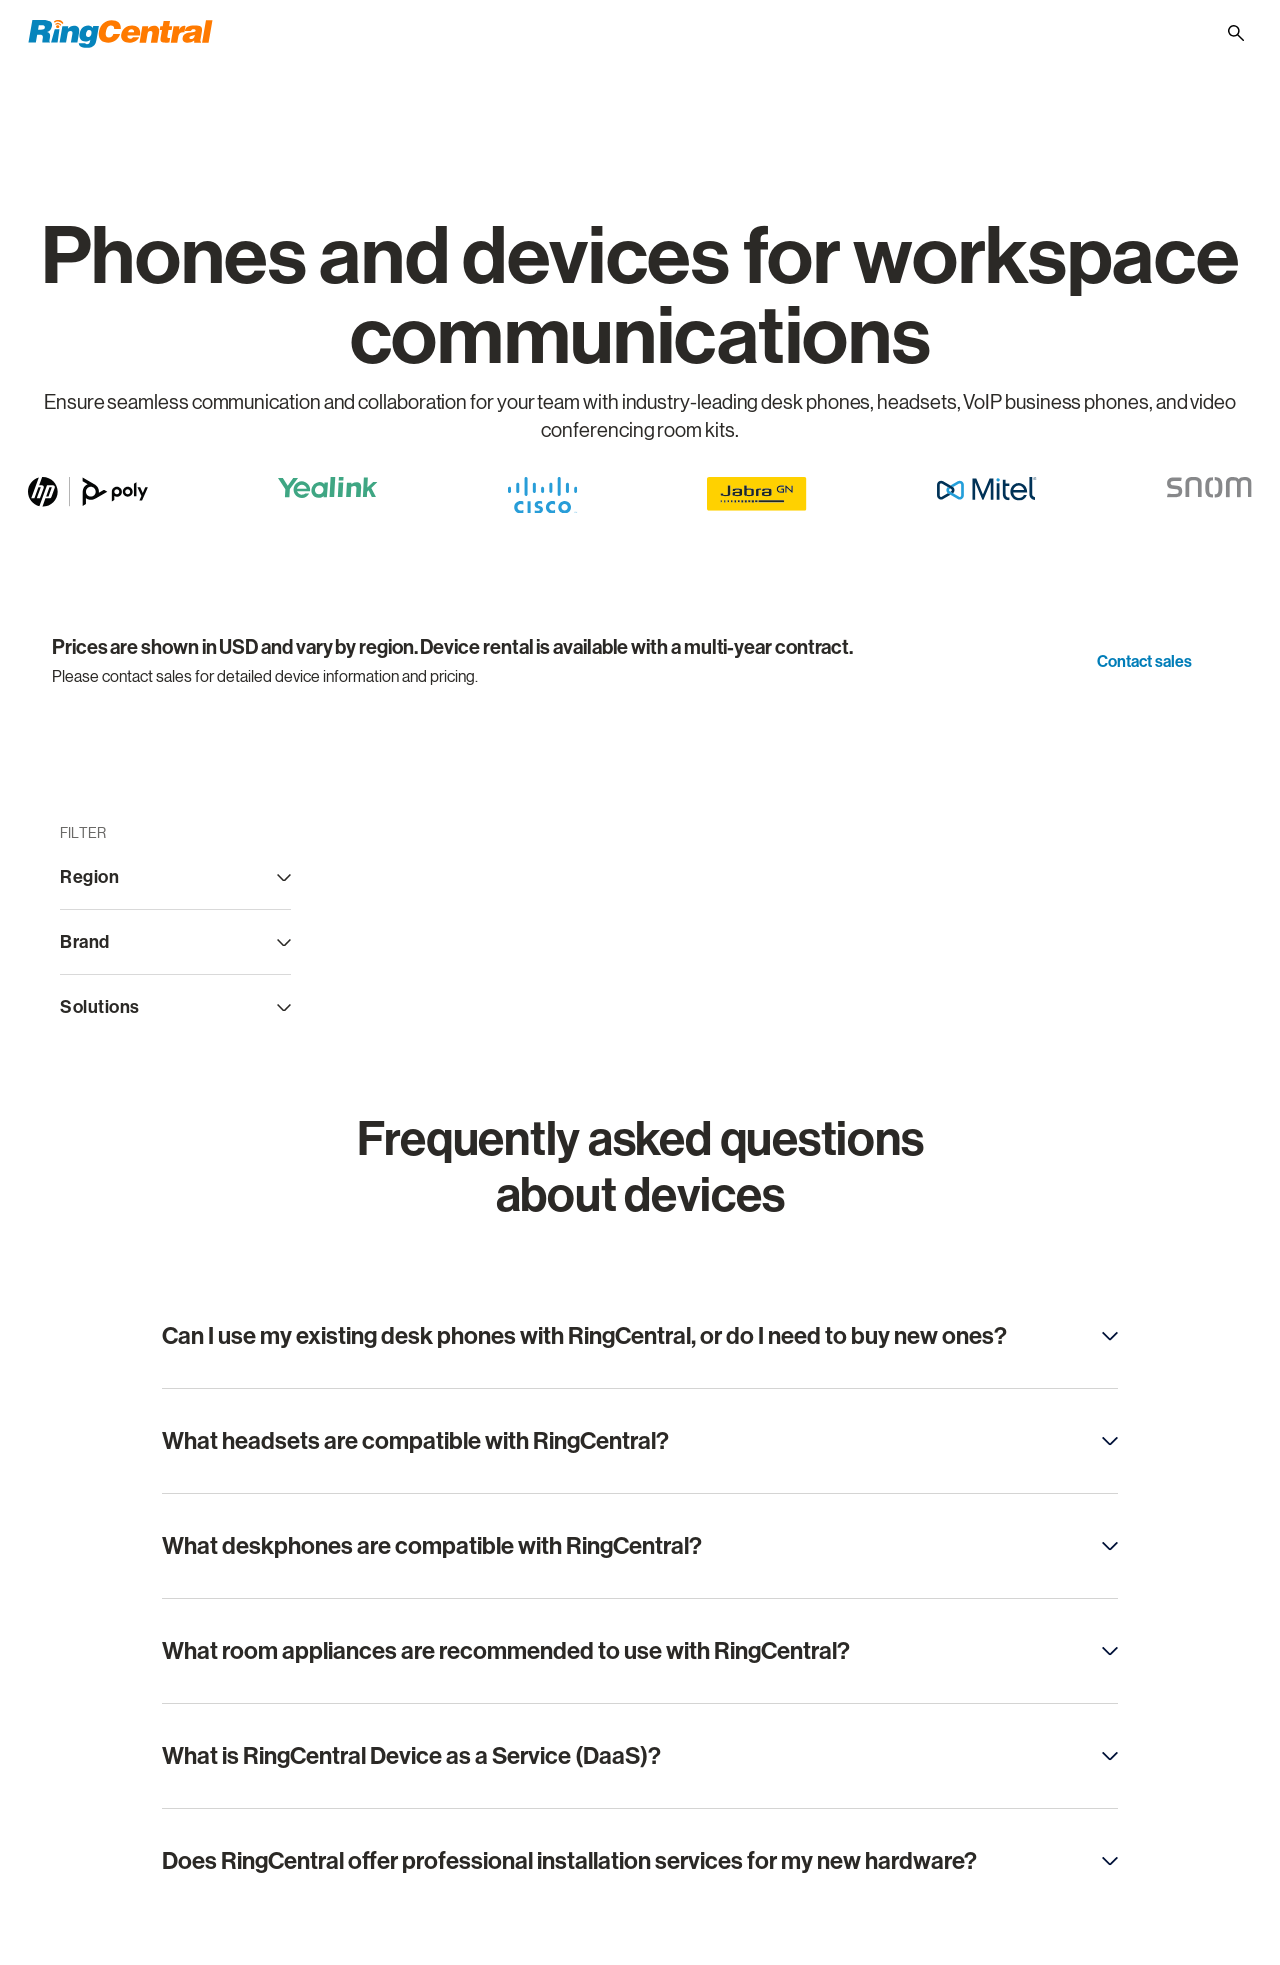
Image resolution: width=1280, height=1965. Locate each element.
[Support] (1032, 32)
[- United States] (1188, 32)
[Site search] (1236, 33)
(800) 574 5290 (930, 31)
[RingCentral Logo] (120, 34)
